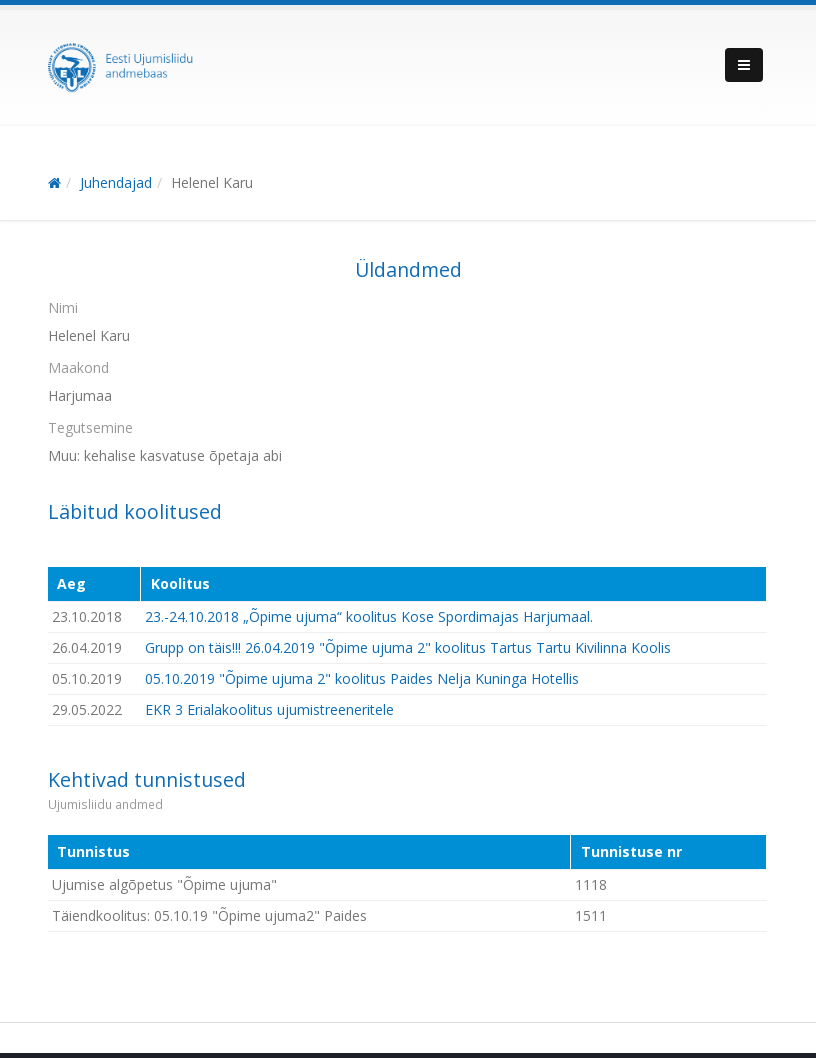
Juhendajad (116, 182)
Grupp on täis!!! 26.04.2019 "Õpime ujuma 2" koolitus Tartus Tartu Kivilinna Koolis (408, 647)
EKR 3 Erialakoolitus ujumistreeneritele (269, 709)
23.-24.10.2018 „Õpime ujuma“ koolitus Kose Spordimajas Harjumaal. (369, 616)
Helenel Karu (212, 182)
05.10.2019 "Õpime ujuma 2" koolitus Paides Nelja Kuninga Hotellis (362, 678)
